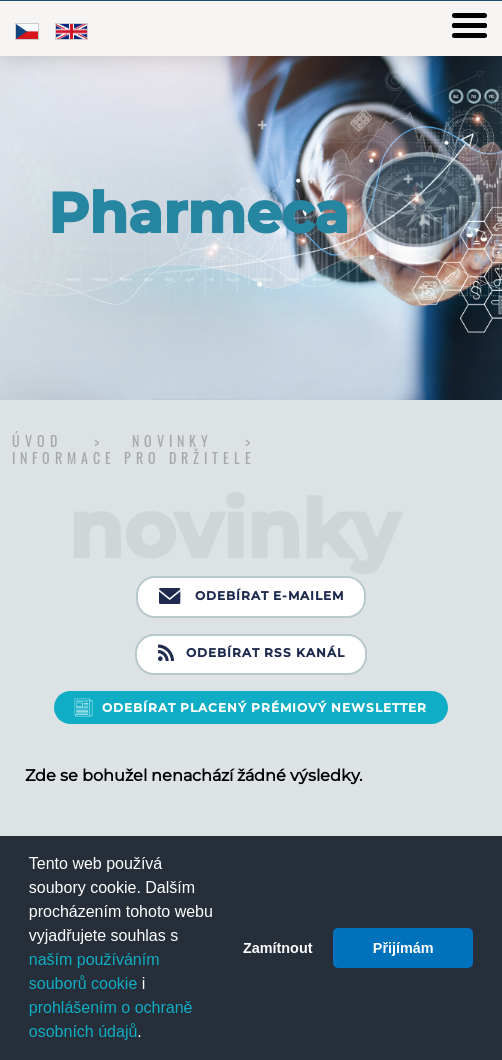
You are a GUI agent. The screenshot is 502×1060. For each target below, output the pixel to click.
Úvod (41, 440)
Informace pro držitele (134, 457)
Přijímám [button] (403, 948)
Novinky (176, 440)
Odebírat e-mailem (251, 597)
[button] (149, 1034)
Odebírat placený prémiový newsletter (264, 707)
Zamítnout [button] (278, 948)
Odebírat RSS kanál (251, 654)
